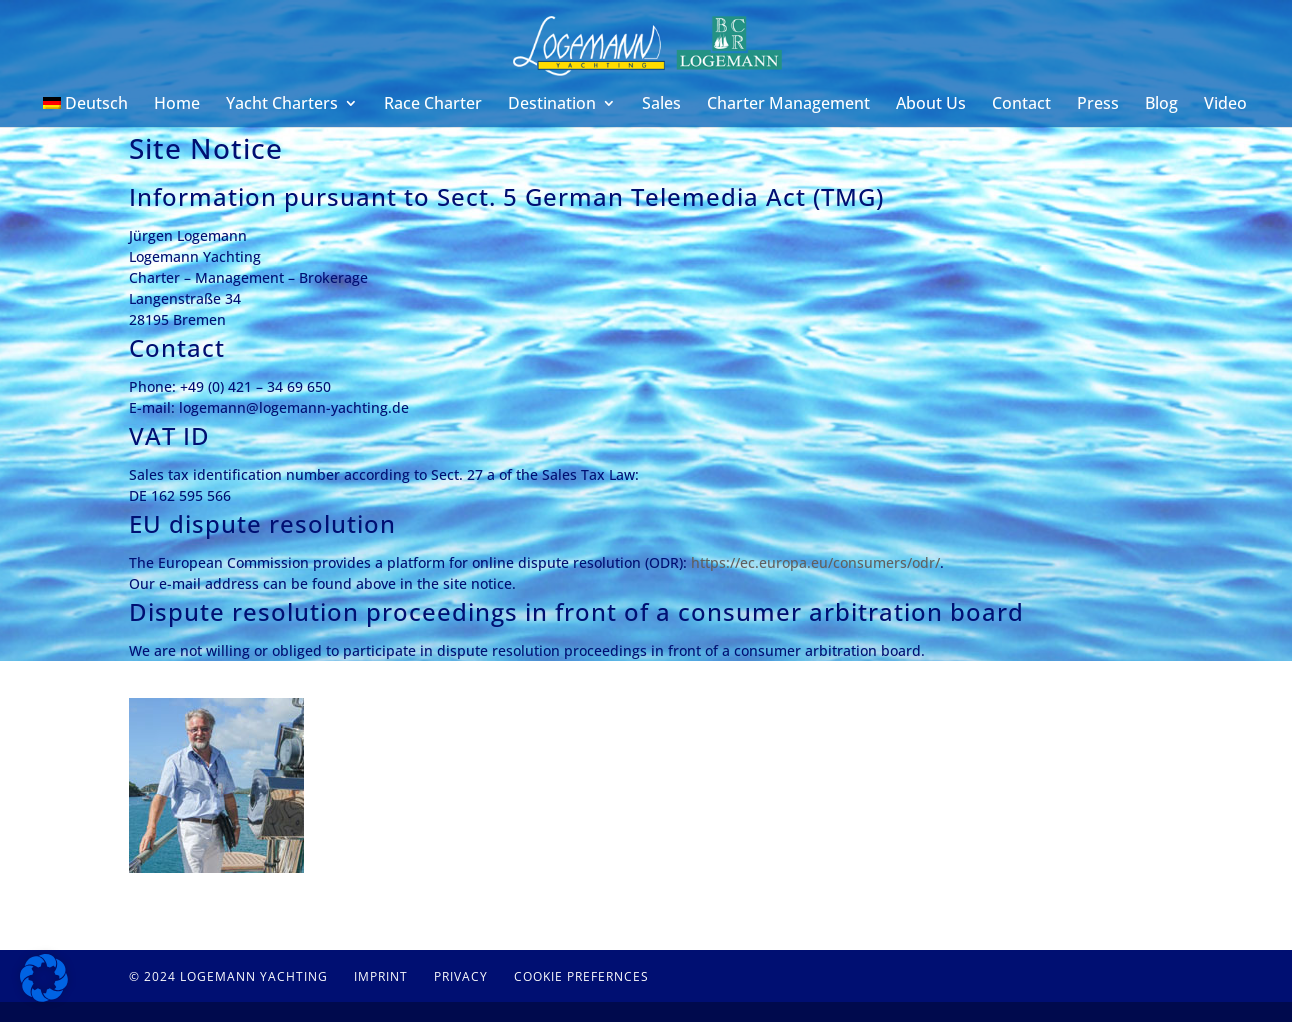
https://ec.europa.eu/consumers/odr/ (815, 562)
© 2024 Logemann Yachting (228, 976)
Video (1225, 105)
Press (1098, 105)
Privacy (461, 976)
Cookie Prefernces (581, 976)
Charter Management (788, 105)
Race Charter (433, 105)
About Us (931, 105)
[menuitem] (86, 111)
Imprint (381, 976)
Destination (552, 105)
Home (177, 105)
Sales (661, 105)
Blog (1161, 105)
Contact (1021, 105)
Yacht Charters (282, 105)
